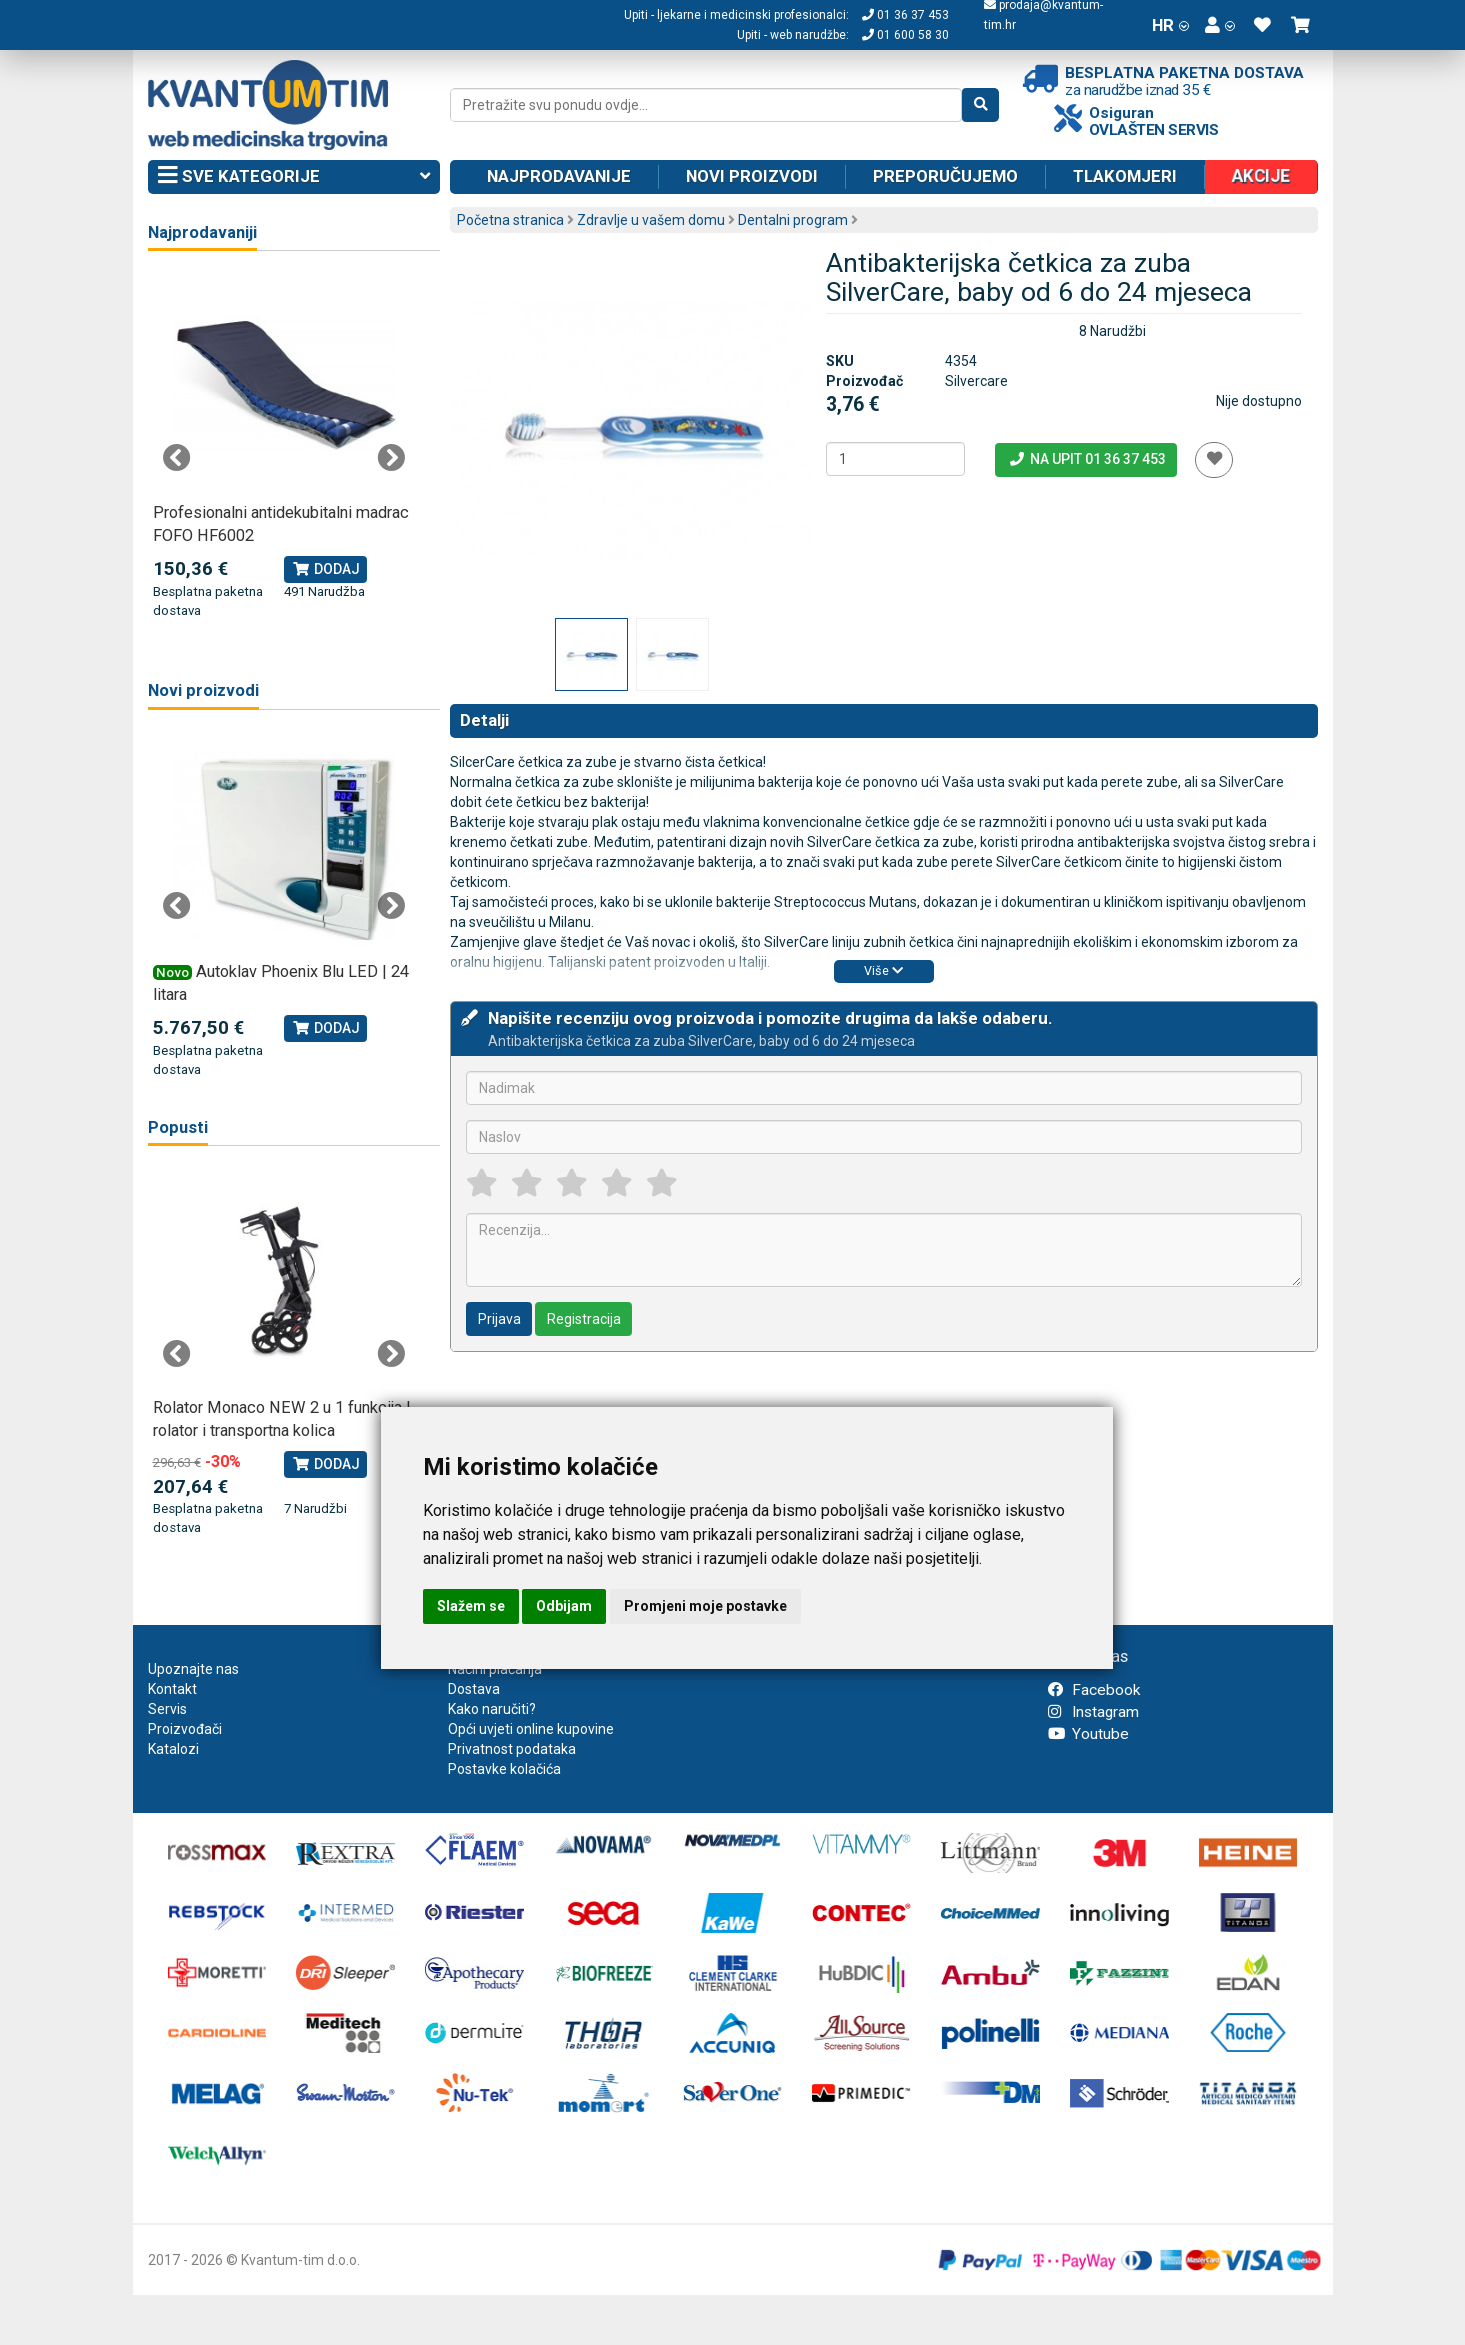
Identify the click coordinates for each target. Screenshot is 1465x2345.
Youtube (1088, 1734)
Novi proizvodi (752, 176)
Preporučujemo (945, 176)
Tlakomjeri (1125, 176)
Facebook (1094, 1690)
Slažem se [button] (471, 1606)
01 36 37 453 (905, 15)
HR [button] (1170, 25)
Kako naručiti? (492, 1709)
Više (883, 970)
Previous (177, 458)
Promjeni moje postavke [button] (705, 1606)
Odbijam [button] (564, 1606)
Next (391, 458)
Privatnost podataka (512, 1749)
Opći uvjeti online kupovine (531, 1729)
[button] (1220, 25)
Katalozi (173, 1749)
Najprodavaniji (202, 232)
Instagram (1093, 1712)
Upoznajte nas (193, 1669)
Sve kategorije (294, 177)
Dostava (474, 1689)
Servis (167, 1709)
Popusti (178, 1127)
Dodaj (325, 569)
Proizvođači (185, 1729)
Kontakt (172, 1689)
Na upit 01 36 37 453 (1086, 459)
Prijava (499, 1319)
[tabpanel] (284, 447)
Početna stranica (510, 220)
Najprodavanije (559, 176)
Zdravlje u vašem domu (651, 220)
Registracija (584, 1319)
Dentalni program (793, 220)
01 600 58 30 (905, 35)
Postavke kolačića (504, 1769)
